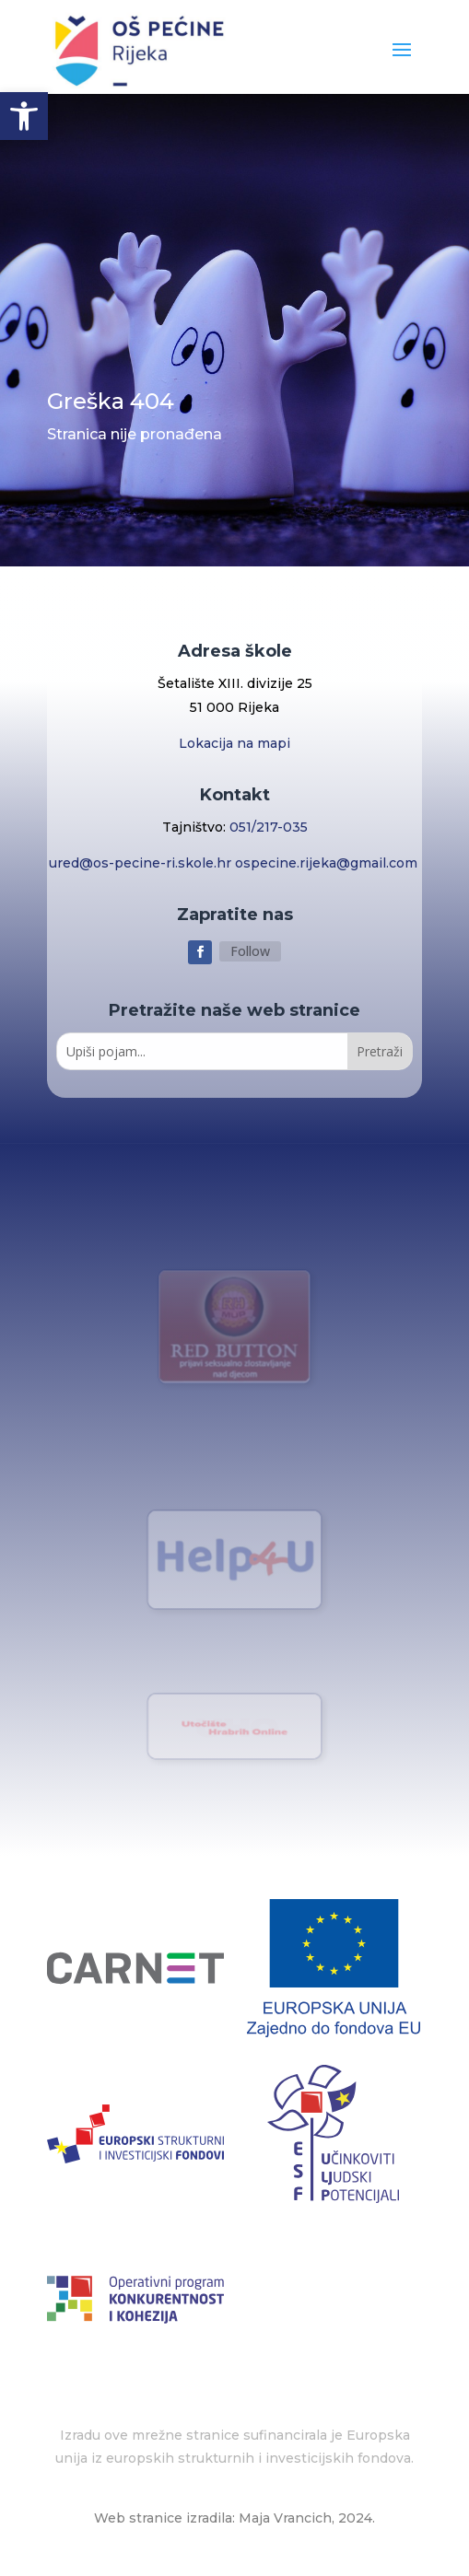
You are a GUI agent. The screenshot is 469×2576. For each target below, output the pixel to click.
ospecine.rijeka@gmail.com (328, 863)
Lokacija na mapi (234, 743)
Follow (250, 951)
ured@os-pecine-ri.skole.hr (142, 863)
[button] (24, 116)
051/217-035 (268, 827)
